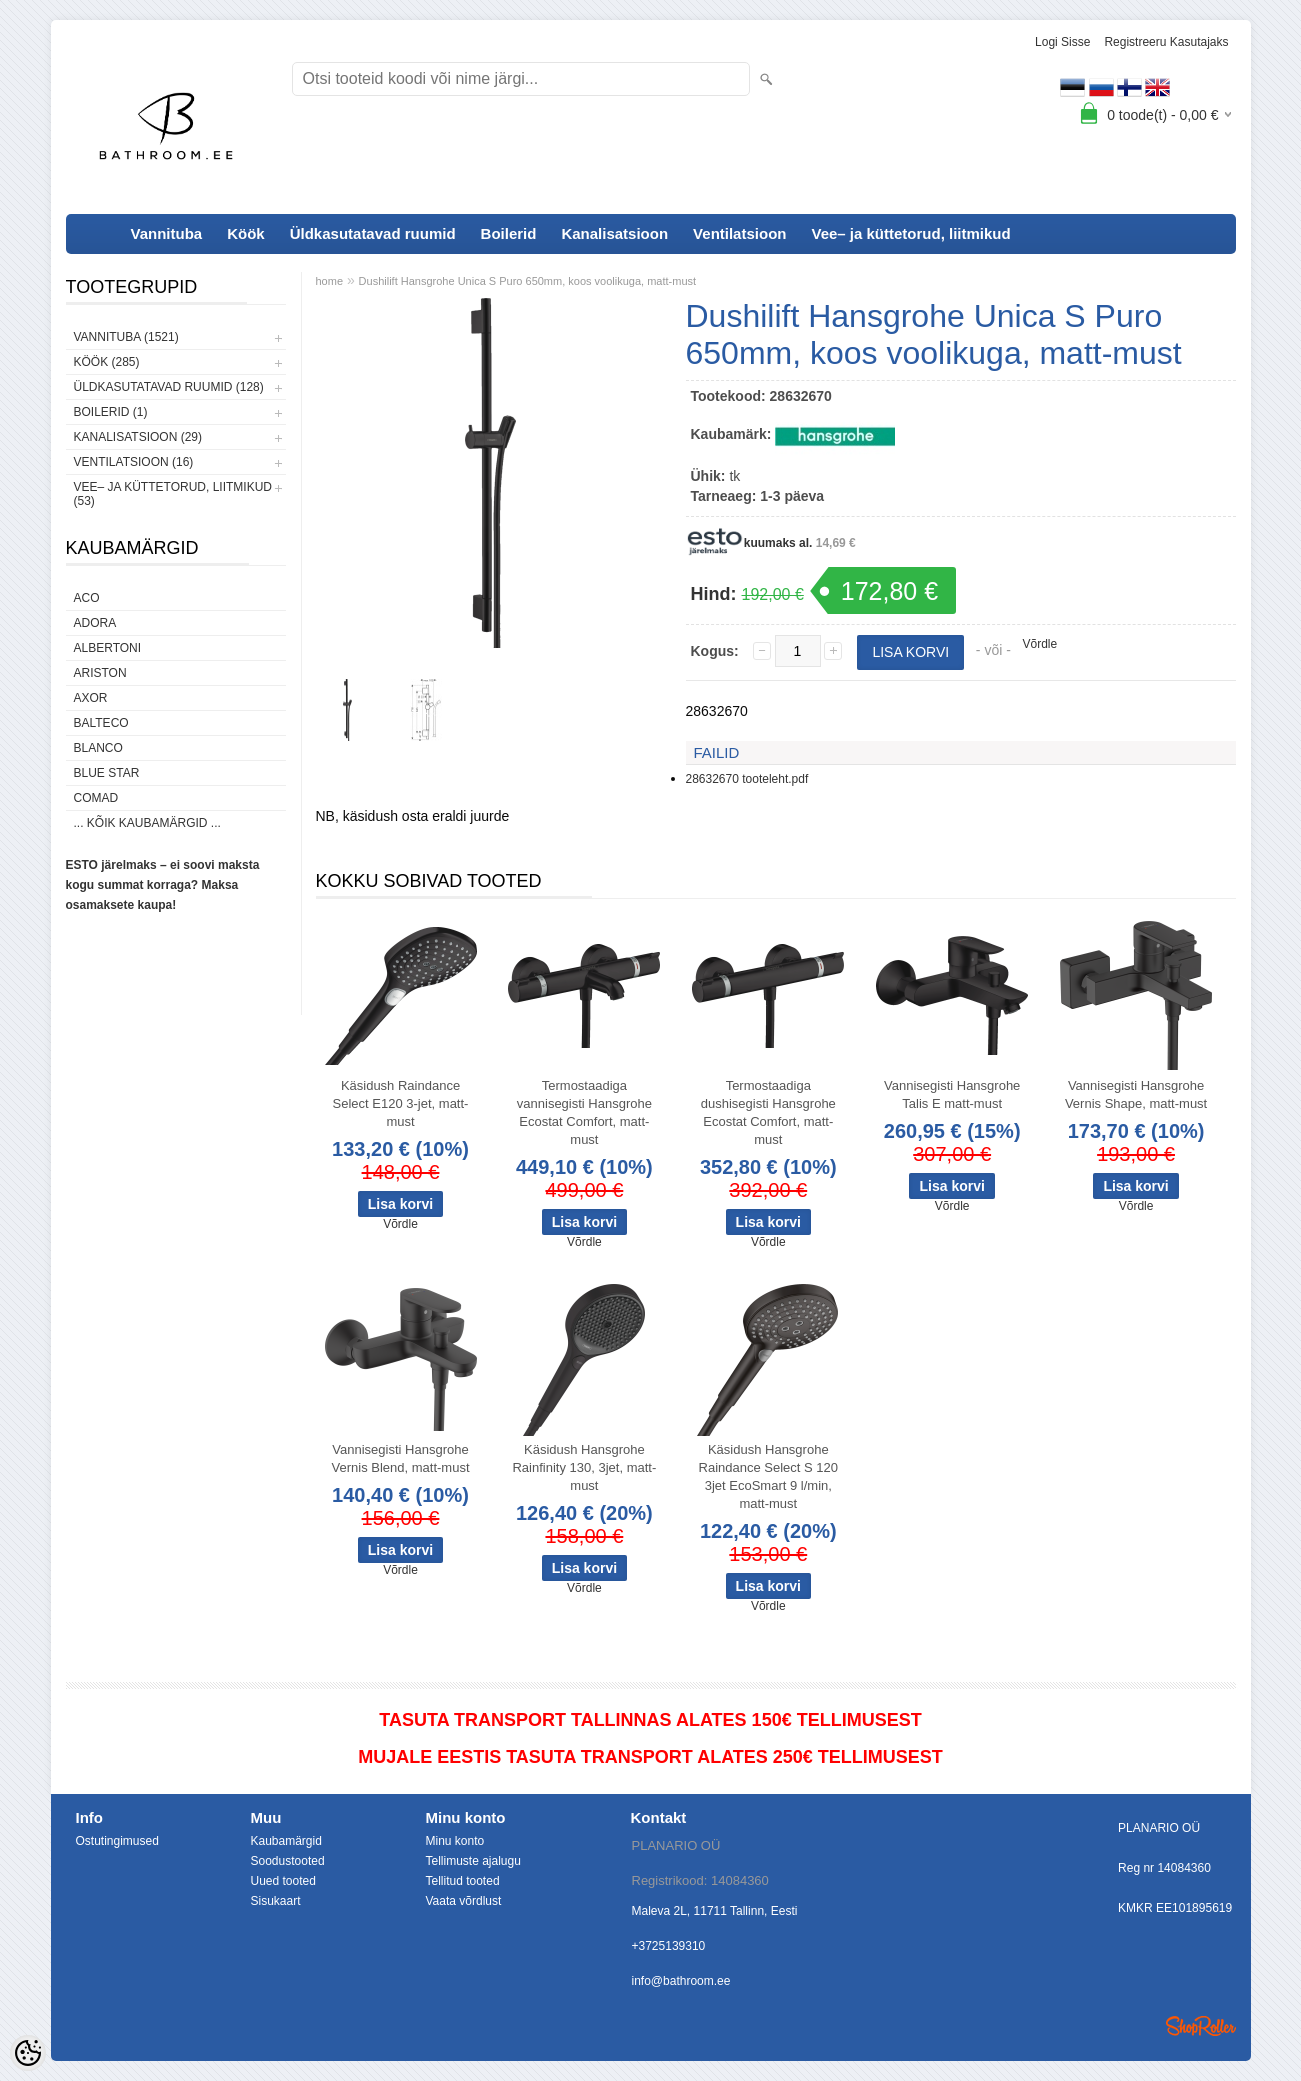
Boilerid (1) (111, 412)
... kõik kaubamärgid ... (147, 823)
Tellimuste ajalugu (473, 1861)
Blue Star (107, 773)
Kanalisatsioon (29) (138, 437)
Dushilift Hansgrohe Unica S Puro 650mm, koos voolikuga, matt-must (527, 281)
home (330, 281)
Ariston (100, 673)
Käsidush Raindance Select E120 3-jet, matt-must (401, 1103)
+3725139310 (669, 1946)
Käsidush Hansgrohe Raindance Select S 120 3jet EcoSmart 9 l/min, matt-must (768, 1476)
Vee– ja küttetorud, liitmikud (910, 233)
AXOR (91, 698)
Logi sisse (1062, 42)
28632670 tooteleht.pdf (747, 779)
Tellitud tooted (463, 1881)
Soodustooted (288, 1861)
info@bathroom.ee (681, 1981)
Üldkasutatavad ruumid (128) (169, 387)
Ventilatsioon (739, 233)
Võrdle (1040, 644)
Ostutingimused (117, 1841)
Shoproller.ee (1201, 2026)
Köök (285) (107, 362)
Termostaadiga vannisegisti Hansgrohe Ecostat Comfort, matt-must (584, 1112)
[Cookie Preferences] (28, 2053)
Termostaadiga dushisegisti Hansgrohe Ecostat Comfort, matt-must (768, 1112)
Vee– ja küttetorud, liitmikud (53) (173, 494)
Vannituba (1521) (126, 337)
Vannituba (167, 233)
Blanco (98, 748)
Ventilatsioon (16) (134, 462)
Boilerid (509, 233)
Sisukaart (276, 1901)
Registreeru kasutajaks (1166, 42)
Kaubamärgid (286, 1841)
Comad (96, 798)
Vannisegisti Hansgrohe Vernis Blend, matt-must (401, 1458)
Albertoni (108, 648)
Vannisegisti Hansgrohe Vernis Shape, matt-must (1136, 1094)
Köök (246, 233)
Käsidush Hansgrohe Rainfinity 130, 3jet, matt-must (584, 1467)
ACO (87, 598)
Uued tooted (283, 1881)
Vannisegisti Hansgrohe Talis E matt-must (952, 1094)
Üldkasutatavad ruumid (373, 233)
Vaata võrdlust (464, 1901)
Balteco (101, 723)
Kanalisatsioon (614, 233)
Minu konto (455, 1841)
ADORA (95, 623)
